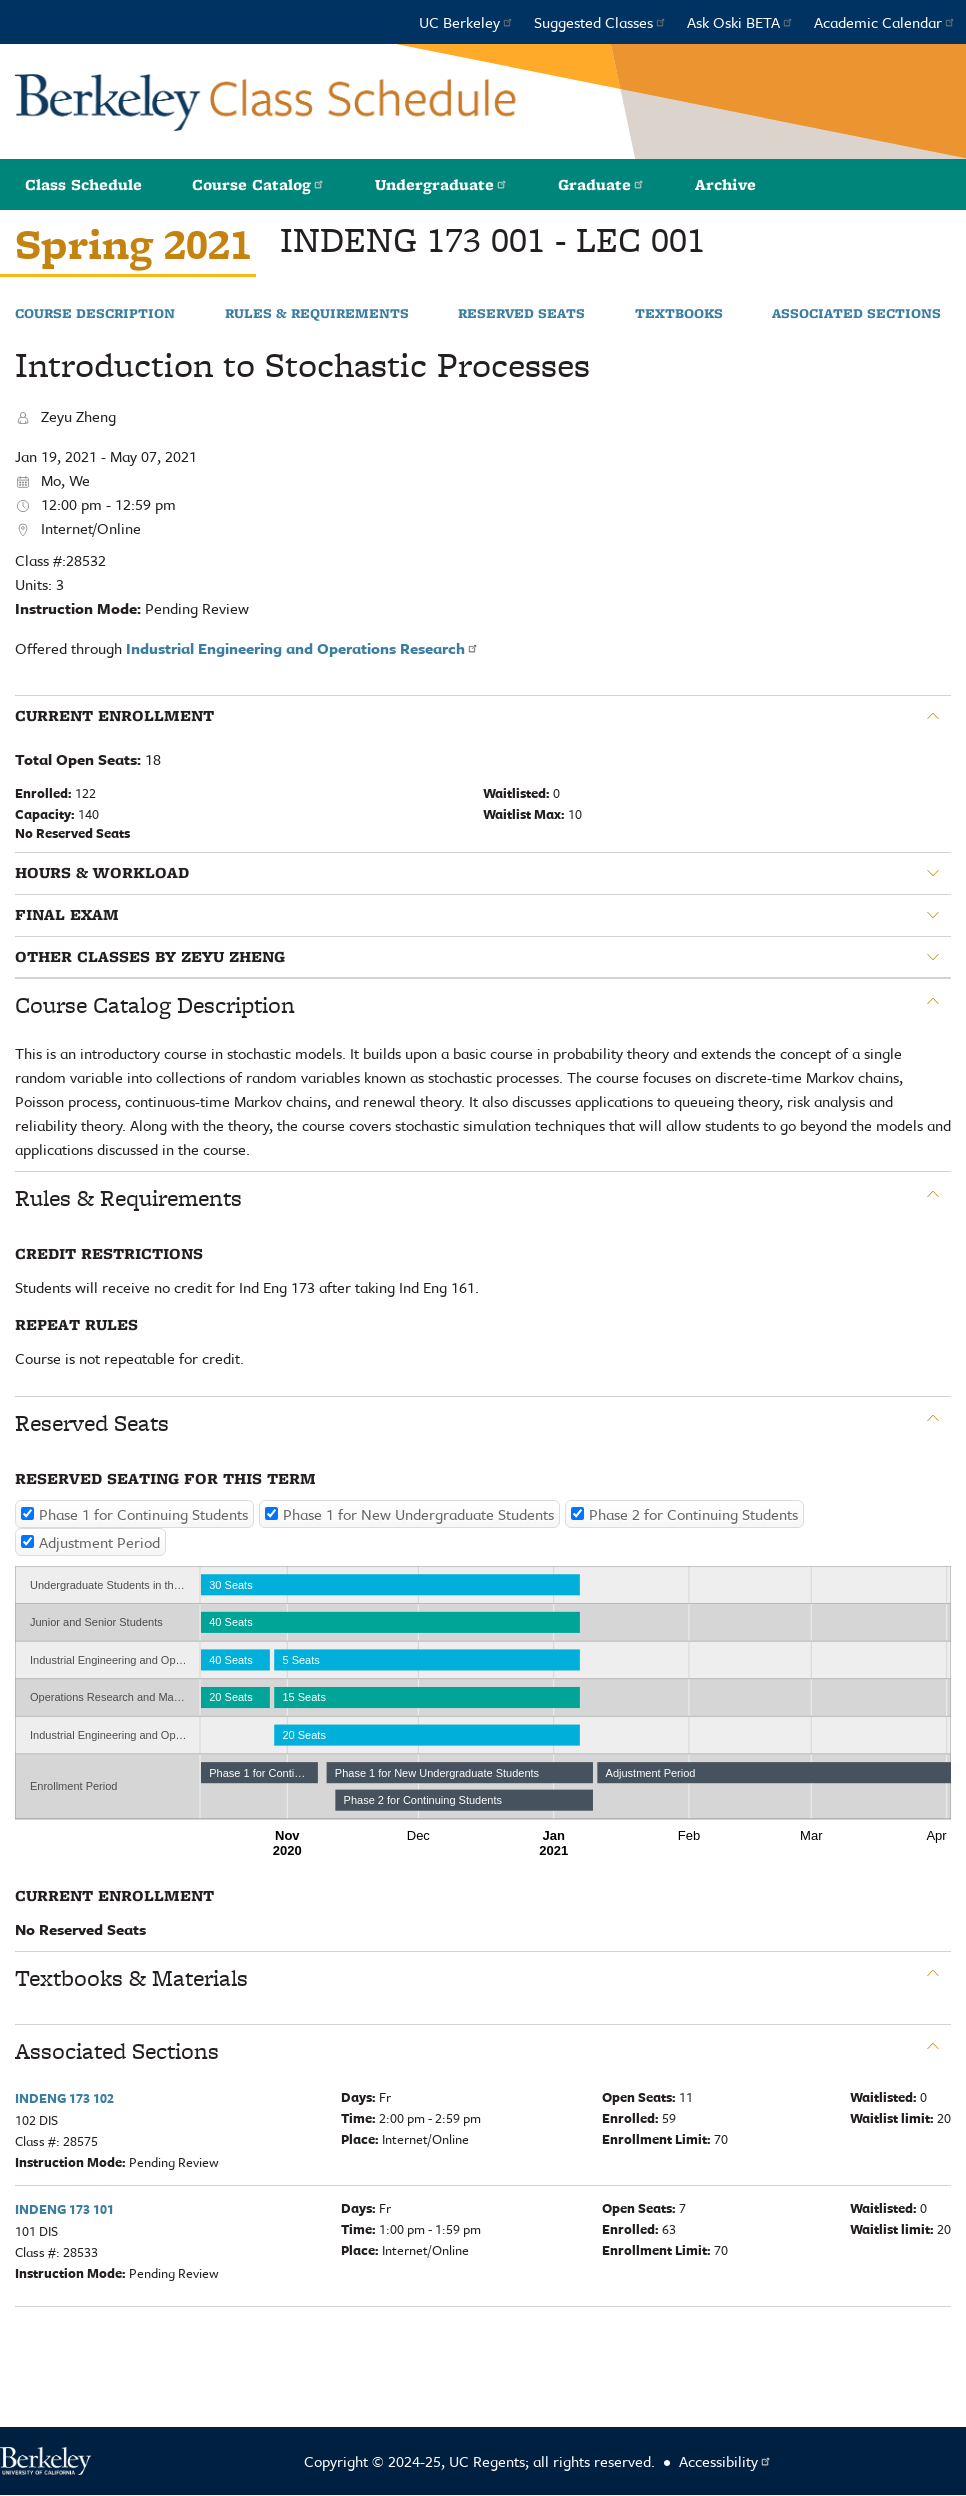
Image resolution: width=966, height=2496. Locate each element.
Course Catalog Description (155, 1005)
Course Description (95, 314)
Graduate (601, 184)
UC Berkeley (466, 22)
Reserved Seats (521, 314)
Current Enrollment (114, 716)
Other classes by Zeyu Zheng (150, 957)
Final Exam (67, 915)
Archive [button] (725, 184)
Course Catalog (258, 184)
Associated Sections (856, 314)
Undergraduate (441, 184)
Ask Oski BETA (740, 22)
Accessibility (725, 2461)
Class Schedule (83, 184)
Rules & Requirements (317, 314)
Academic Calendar (885, 22)
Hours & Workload (102, 873)
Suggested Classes (600, 22)
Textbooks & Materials (131, 1978)
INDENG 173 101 (64, 2209)
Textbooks (679, 314)
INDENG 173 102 (64, 2098)
